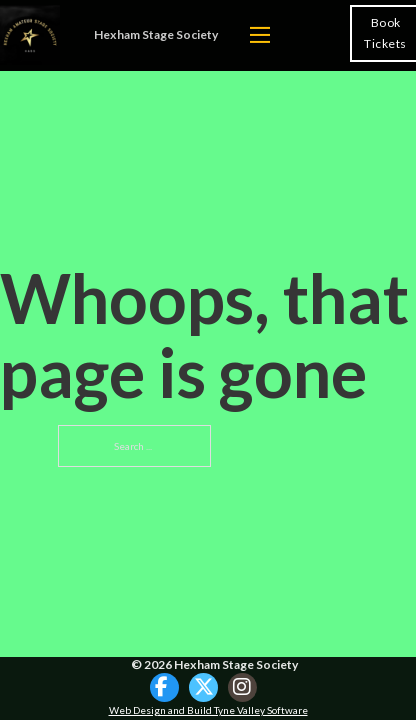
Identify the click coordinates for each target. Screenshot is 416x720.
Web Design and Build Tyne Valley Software (208, 710)
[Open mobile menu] (260, 35)
